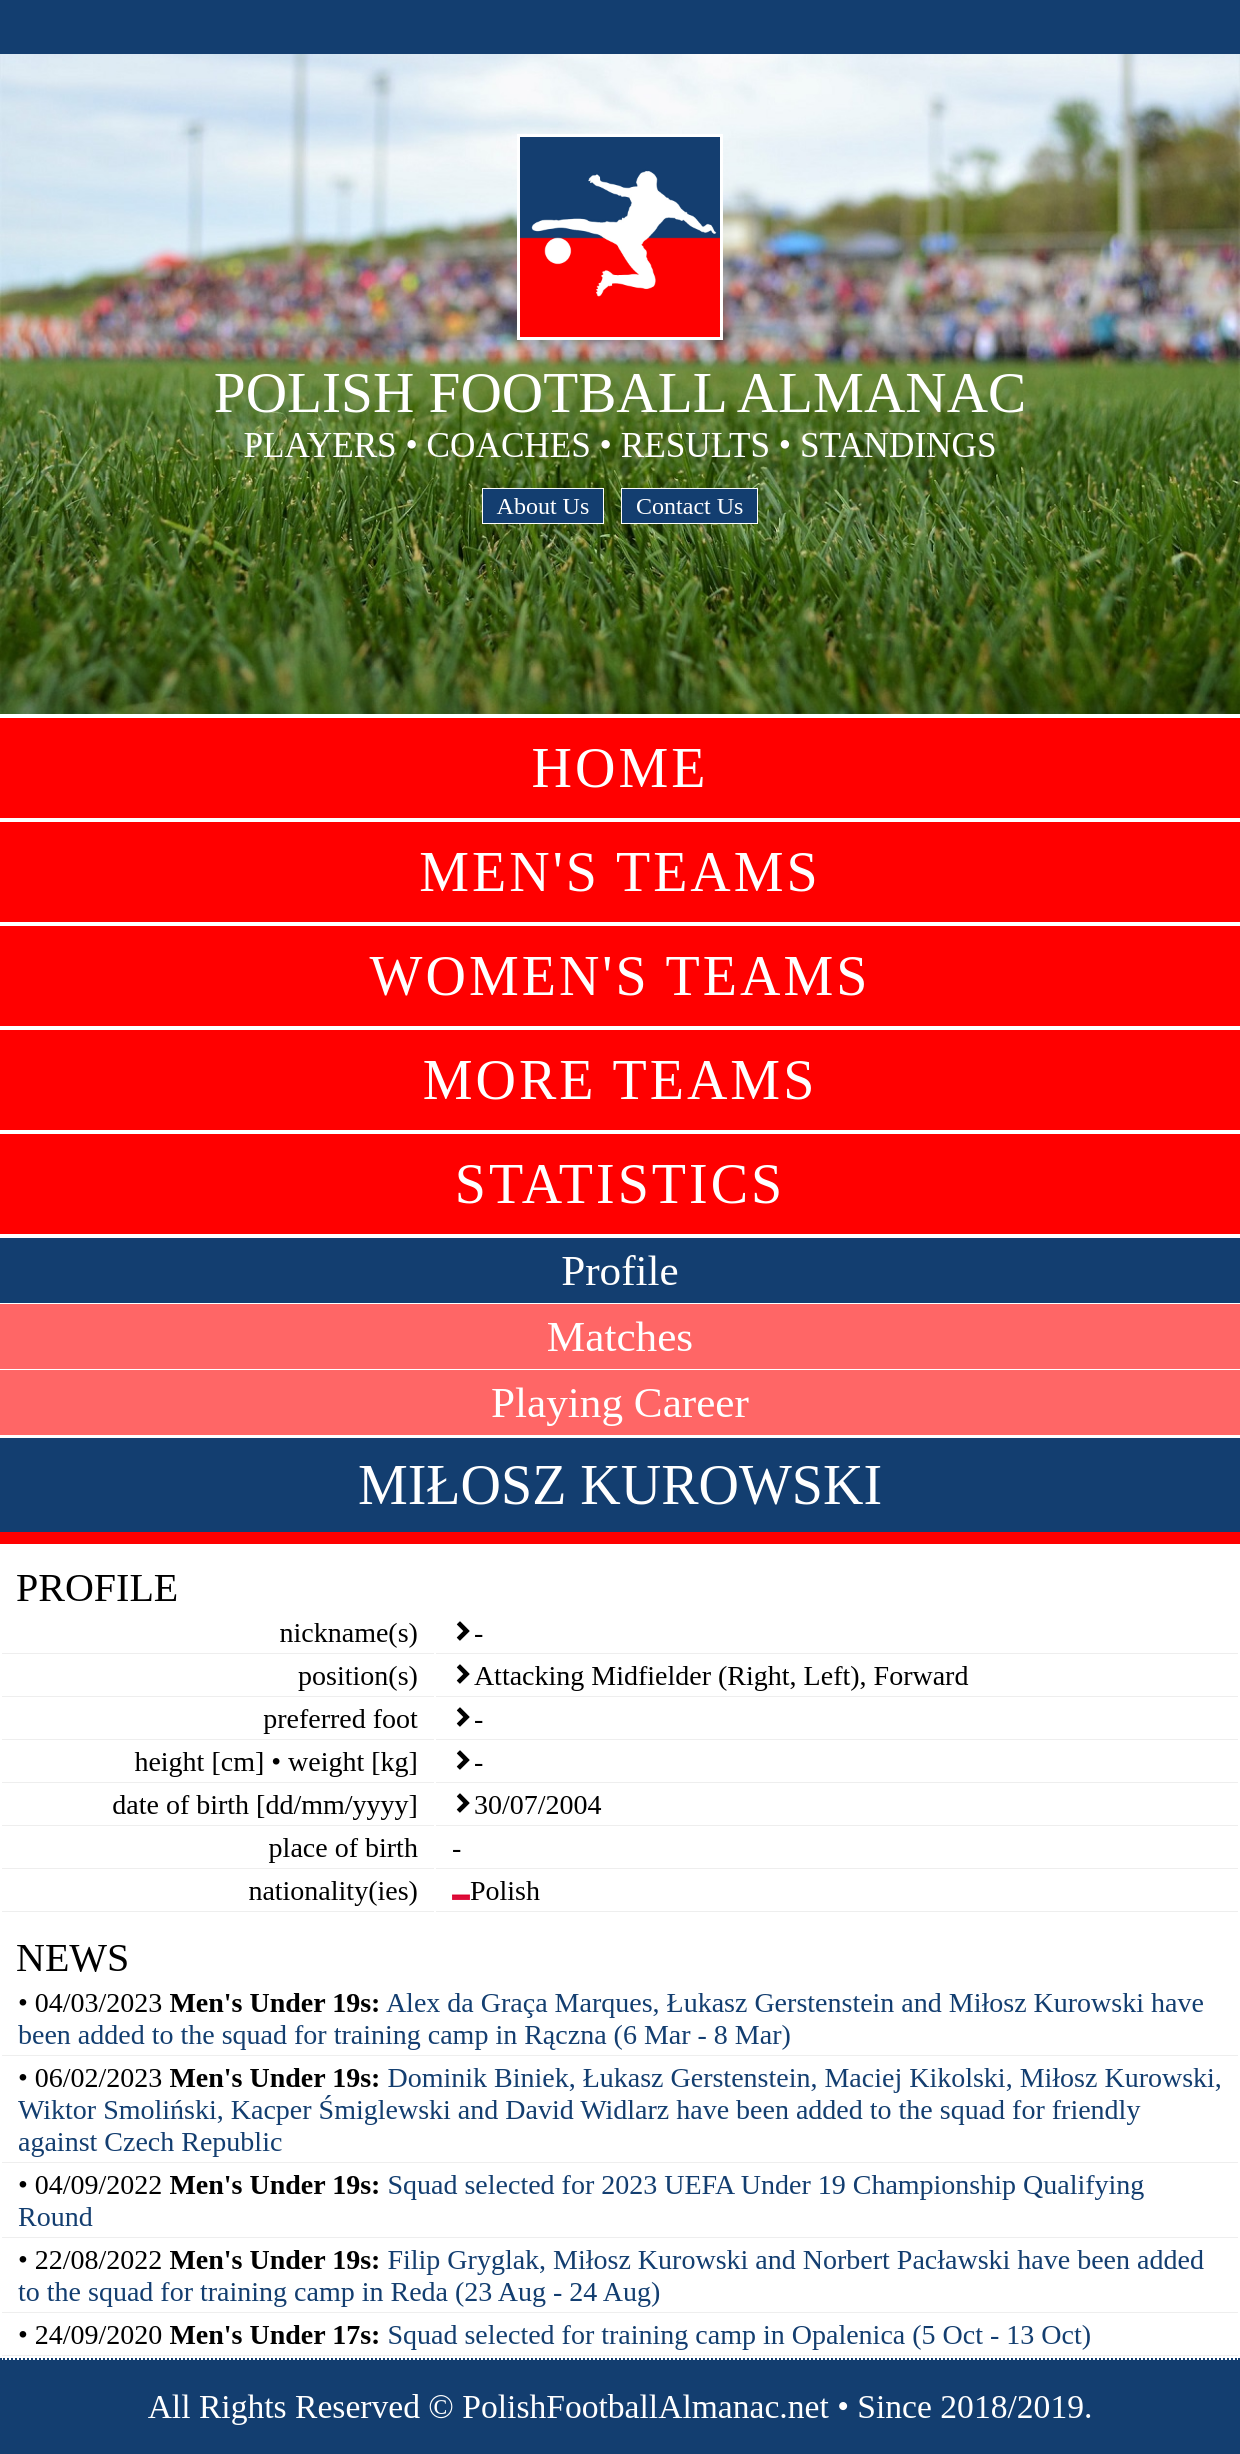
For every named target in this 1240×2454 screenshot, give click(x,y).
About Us (543, 506)
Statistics (620, 1184)
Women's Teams (620, 976)
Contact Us (689, 506)
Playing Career (620, 1402)
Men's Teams (619, 872)
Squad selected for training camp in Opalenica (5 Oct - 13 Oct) (739, 2334)
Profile (620, 1270)
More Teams (620, 1080)
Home (620, 768)
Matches (620, 1336)
